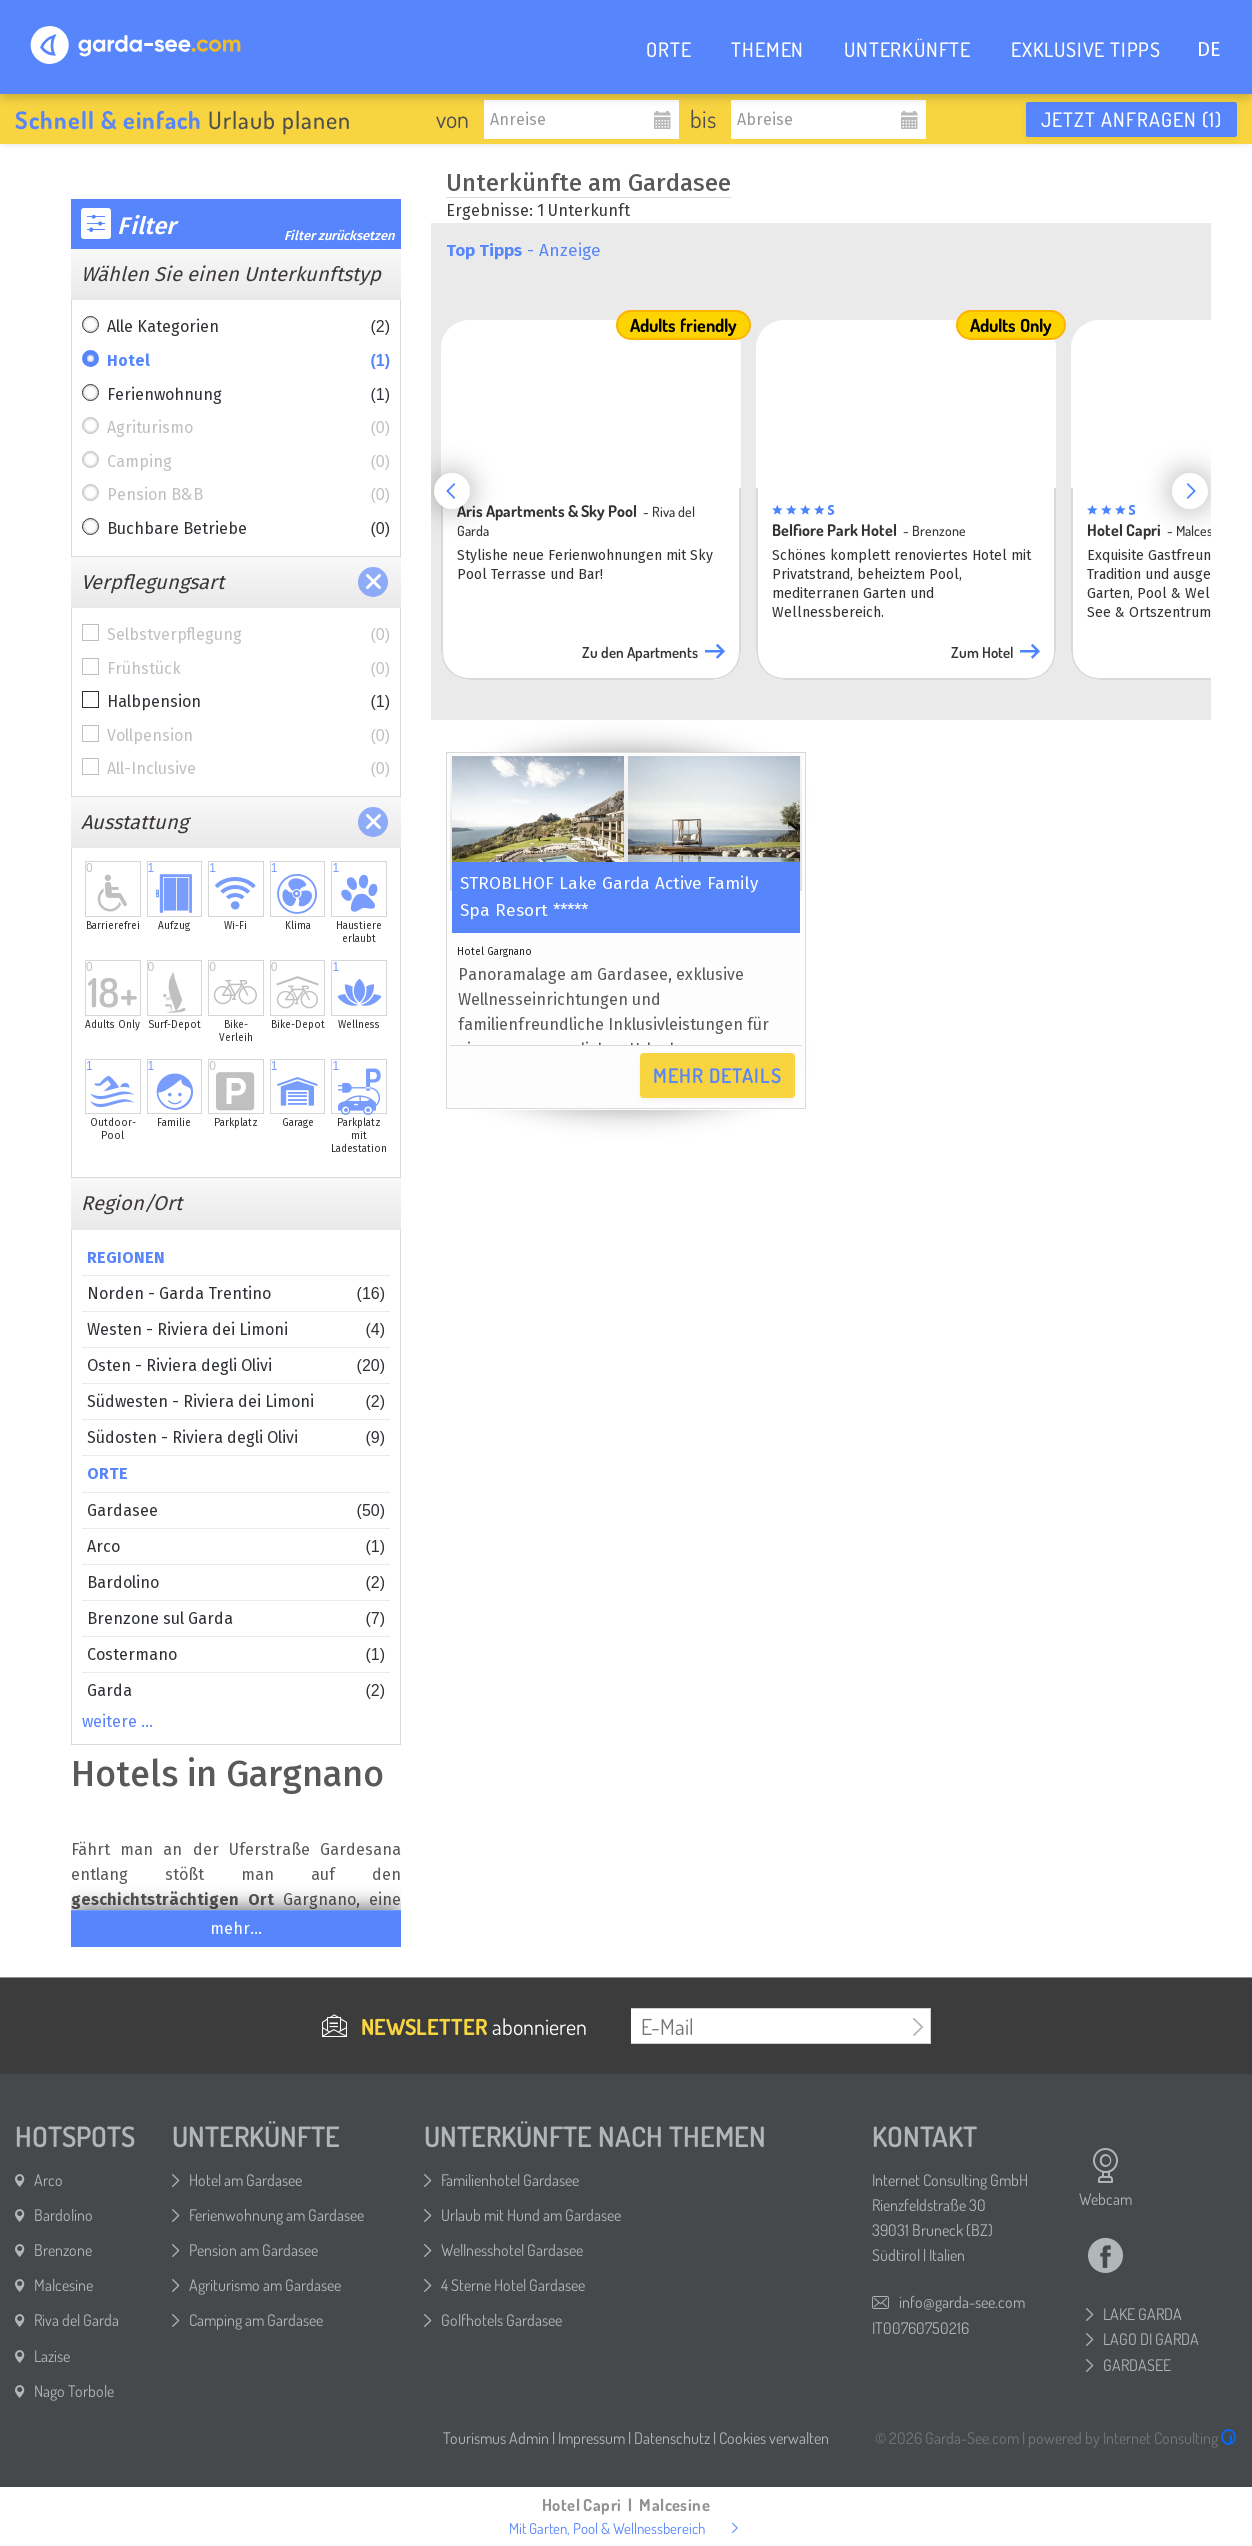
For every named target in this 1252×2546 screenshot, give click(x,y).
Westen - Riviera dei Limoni (236, 1329)
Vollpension (248, 736)
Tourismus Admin (496, 2438)
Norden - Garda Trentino (236, 1293)
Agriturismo (248, 428)
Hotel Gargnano (494, 952)
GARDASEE (1137, 2365)
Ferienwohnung (248, 395)
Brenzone (63, 2250)
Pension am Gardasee (253, 2250)
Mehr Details (717, 1075)
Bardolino (236, 1582)
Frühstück (248, 669)
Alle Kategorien (248, 327)
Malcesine (63, 2285)
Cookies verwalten (774, 2438)
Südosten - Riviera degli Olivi (236, 1437)
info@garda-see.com (962, 2302)
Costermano (236, 1654)
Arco (236, 1546)
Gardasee (236, 1510)
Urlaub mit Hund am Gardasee (531, 2215)
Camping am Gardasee (256, 2320)
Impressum (591, 2438)
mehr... (236, 1928)
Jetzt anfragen (1131, 119)
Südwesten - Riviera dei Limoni (236, 1401)
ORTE (668, 49)
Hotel (248, 361)
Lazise (52, 2356)
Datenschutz (672, 2438)
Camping (248, 462)
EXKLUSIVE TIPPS (1086, 49)
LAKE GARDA (1142, 2314)
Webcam (1105, 2178)
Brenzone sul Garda (236, 1618)
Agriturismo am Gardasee (265, 2285)
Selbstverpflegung (248, 635)
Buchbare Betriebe (248, 529)
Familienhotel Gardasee (510, 2180)
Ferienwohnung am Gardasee (276, 2215)
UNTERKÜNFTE (907, 49)
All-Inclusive (248, 769)
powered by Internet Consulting (1132, 2438)
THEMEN (767, 49)
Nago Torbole (74, 2391)
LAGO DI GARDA (1151, 2339)
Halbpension (248, 702)
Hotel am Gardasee (245, 2180)
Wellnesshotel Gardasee (512, 2250)
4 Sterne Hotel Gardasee (513, 2285)
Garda (236, 1690)
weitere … (117, 1721)
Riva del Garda (76, 2320)
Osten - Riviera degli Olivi (236, 1365)
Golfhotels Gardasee (501, 2320)
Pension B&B (248, 495)
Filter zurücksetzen (339, 235)
